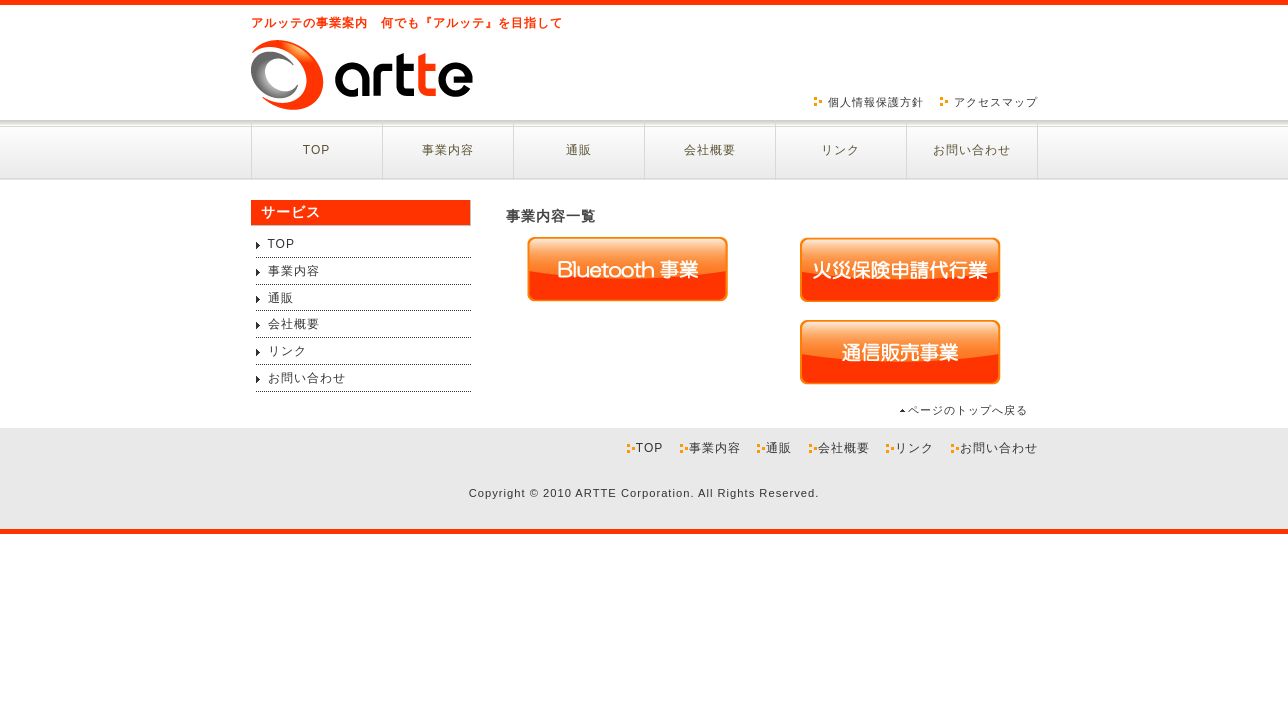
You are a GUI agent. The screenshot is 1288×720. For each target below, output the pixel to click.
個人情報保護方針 (876, 102)
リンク (840, 150)
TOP (316, 150)
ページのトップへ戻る (968, 410)
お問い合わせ (972, 150)
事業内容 (448, 150)
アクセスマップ (996, 102)
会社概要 (710, 150)
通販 (579, 150)
